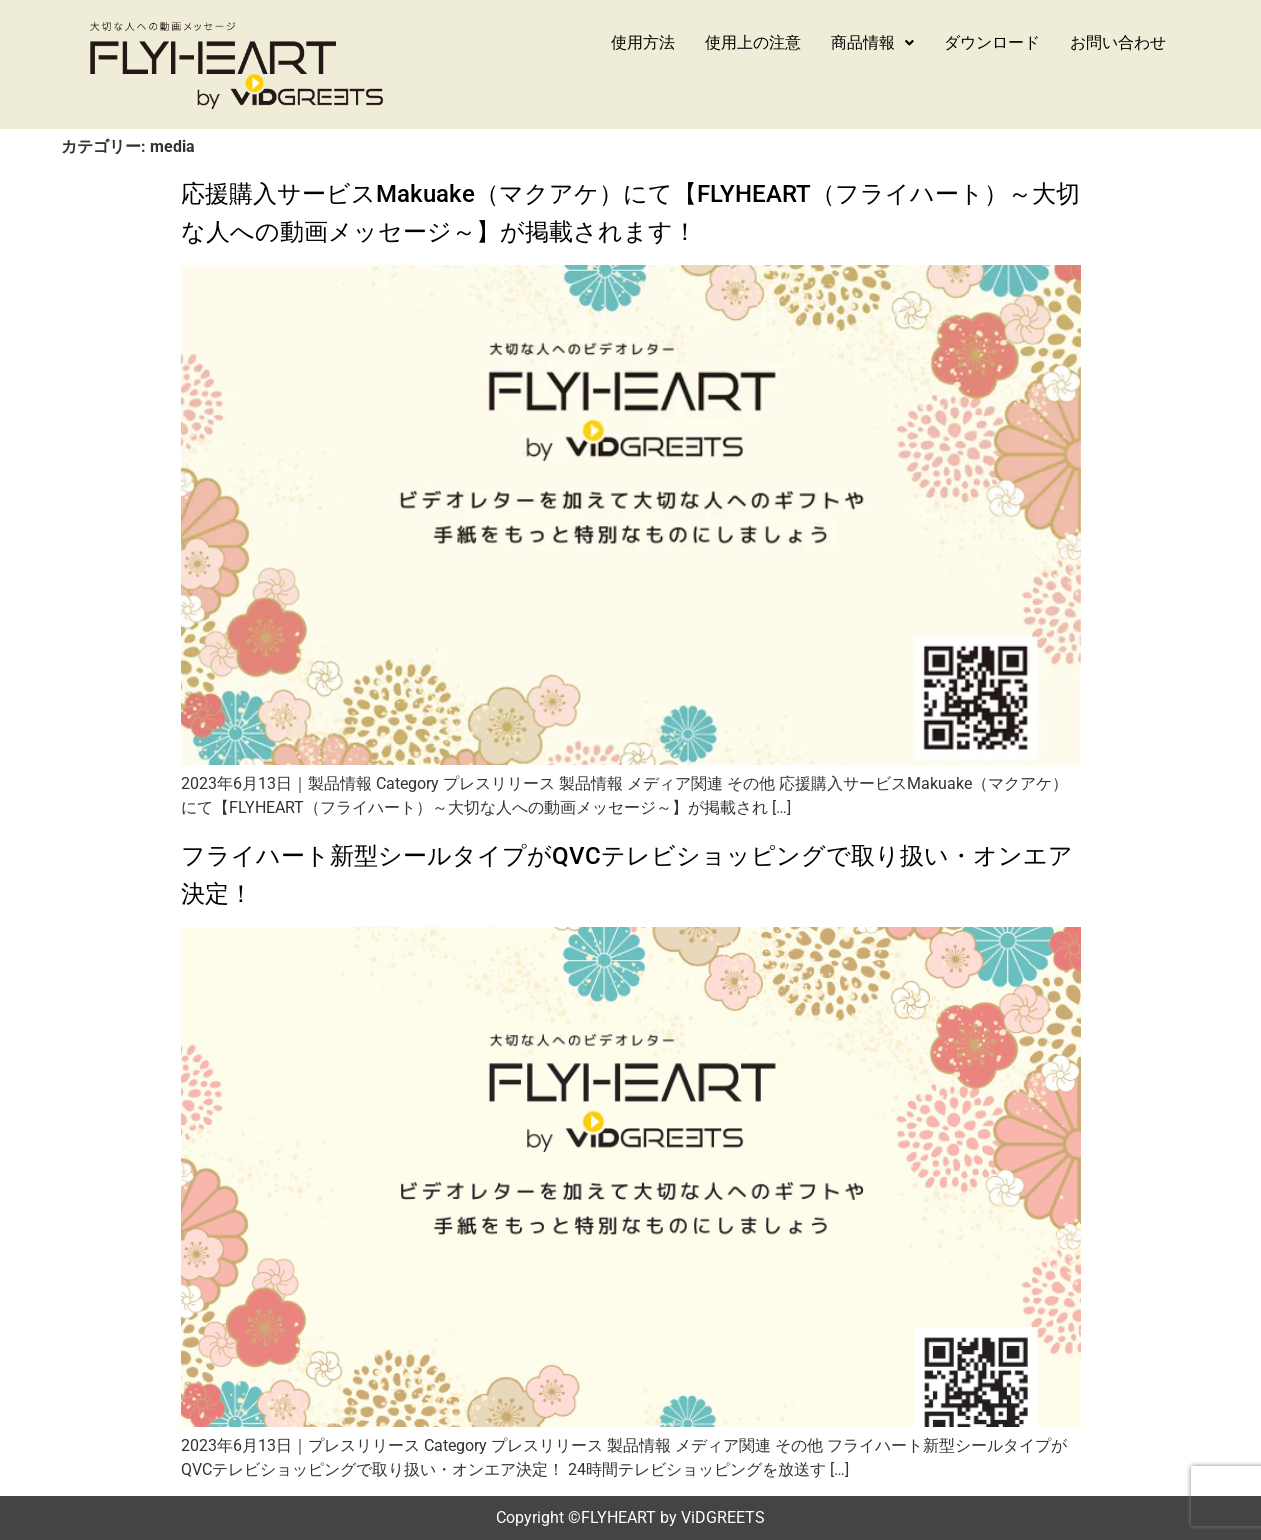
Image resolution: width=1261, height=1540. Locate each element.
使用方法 (643, 42)
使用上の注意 (753, 42)
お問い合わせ (1118, 42)
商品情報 (872, 42)
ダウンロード (992, 42)
